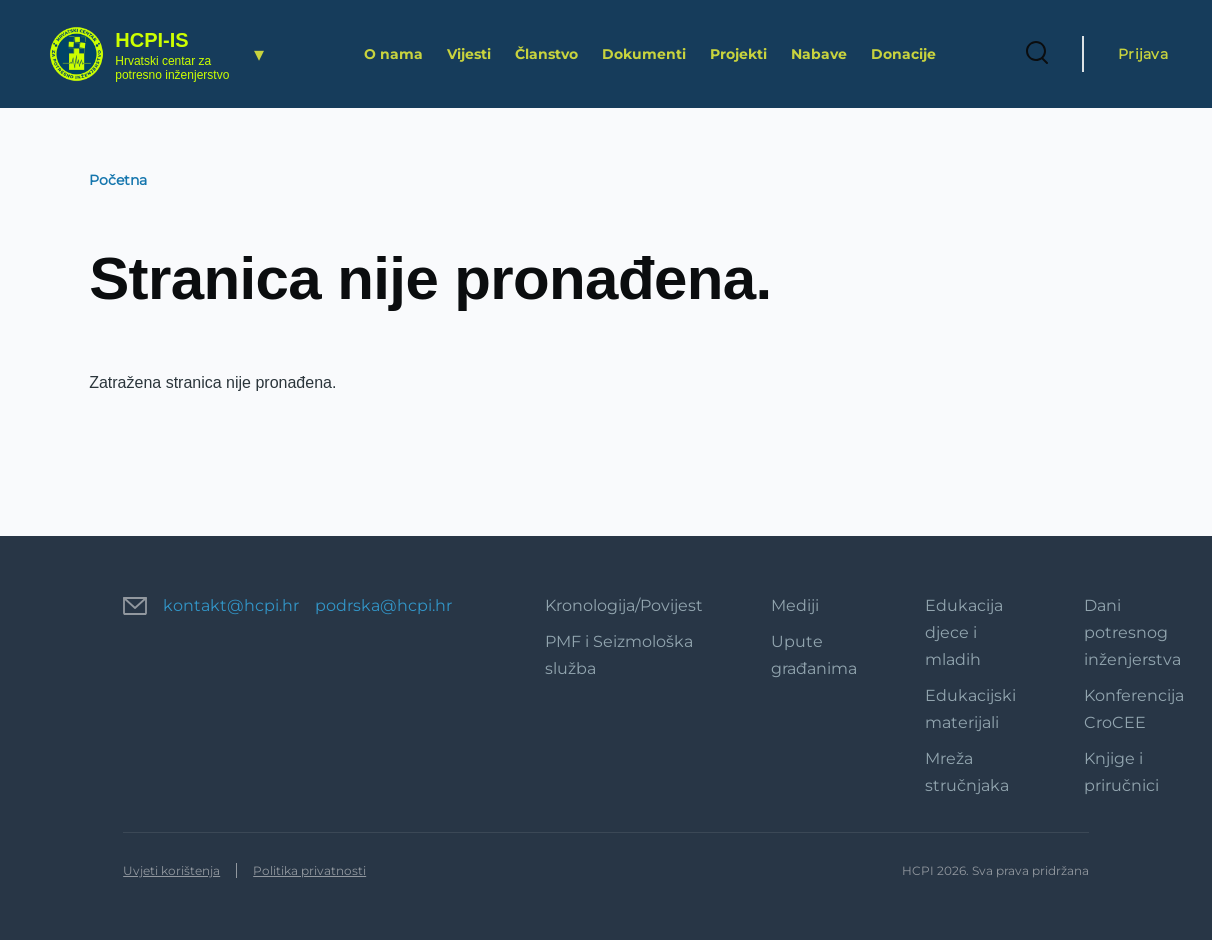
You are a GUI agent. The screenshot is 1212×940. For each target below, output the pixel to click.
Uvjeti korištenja (171, 870)
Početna (118, 180)
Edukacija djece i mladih (964, 632)
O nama (393, 54)
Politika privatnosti (309, 870)
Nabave (819, 54)
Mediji (795, 605)
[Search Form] (1037, 54)
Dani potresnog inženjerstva (1132, 632)
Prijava (1143, 54)
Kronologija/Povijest (624, 605)
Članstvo (546, 54)
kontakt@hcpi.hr (231, 605)
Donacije (903, 54)
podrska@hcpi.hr (383, 605)
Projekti (738, 54)
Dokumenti (644, 54)
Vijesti (469, 54)
